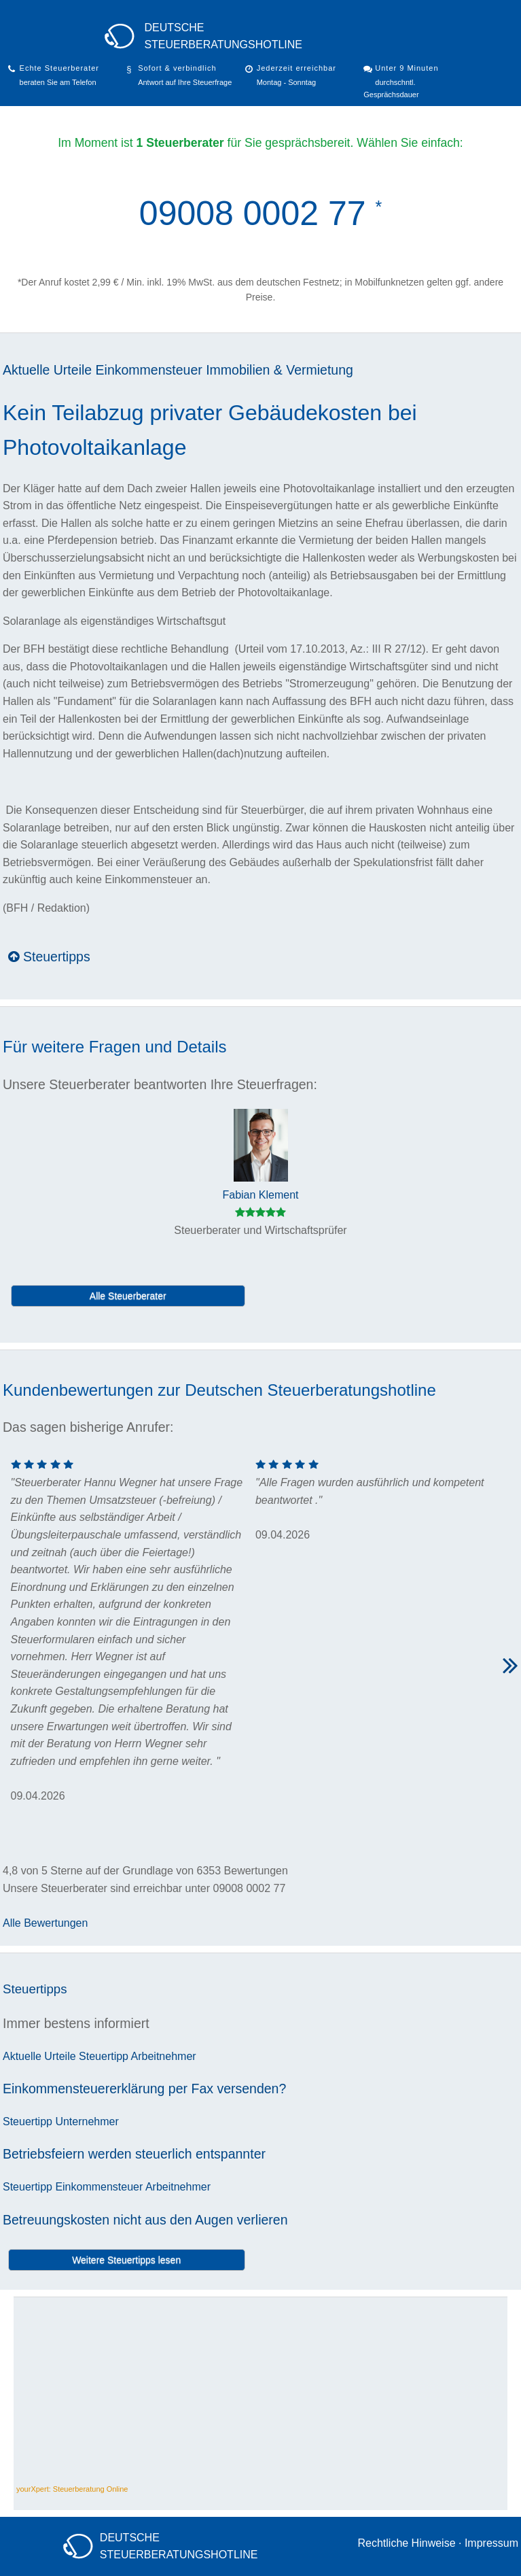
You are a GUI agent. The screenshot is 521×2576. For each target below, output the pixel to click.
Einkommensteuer (149, 369)
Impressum (491, 2543)
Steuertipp (103, 2056)
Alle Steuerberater (128, 1295)
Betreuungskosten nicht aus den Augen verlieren (145, 2219)
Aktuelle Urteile (47, 369)
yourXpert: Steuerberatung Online (72, 2489)
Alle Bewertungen (45, 1923)
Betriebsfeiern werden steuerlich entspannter (134, 2153)
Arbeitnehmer (163, 2056)
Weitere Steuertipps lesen (126, 2259)
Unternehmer (86, 2121)
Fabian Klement (260, 1195)
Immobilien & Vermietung (279, 369)
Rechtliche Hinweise (406, 2543)
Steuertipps (49, 956)
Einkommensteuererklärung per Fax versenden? (144, 2088)
